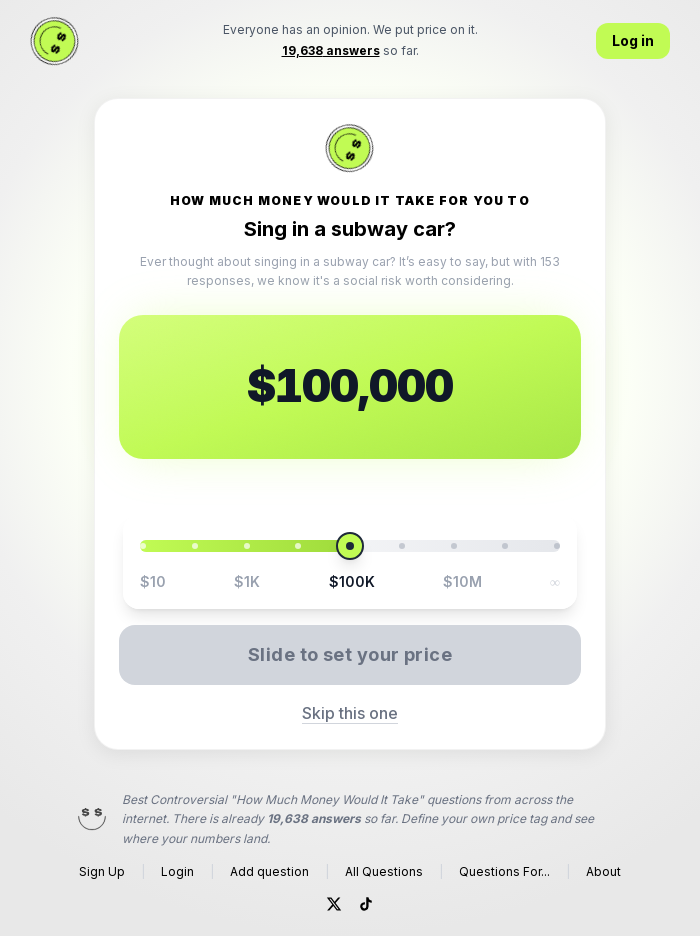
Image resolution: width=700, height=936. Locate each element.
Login (177, 871)
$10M (462, 581)
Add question (269, 871)
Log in (633, 40)
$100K (352, 581)
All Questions (384, 871)
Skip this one (350, 713)
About (603, 871)
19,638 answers (314, 818)
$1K (247, 581)
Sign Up (102, 871)
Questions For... (504, 871)
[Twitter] (334, 904)
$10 (153, 581)
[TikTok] (366, 904)
